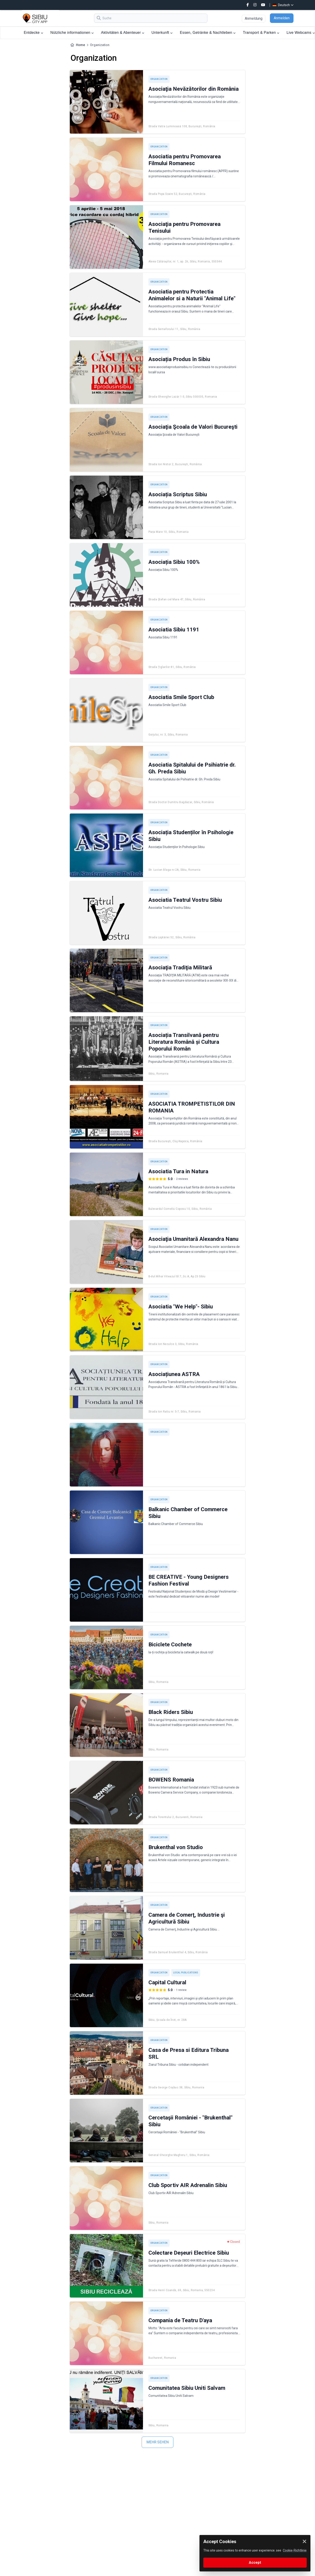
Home (80, 45)
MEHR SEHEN (157, 2442)
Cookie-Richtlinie (295, 2550)
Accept (255, 2562)
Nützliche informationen (72, 32)
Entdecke (33, 32)
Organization (159, 79)
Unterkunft (162, 32)
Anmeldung (253, 18)
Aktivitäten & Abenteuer (122, 32)
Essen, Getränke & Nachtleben (208, 32)
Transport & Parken (261, 32)
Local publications (185, 1972)
